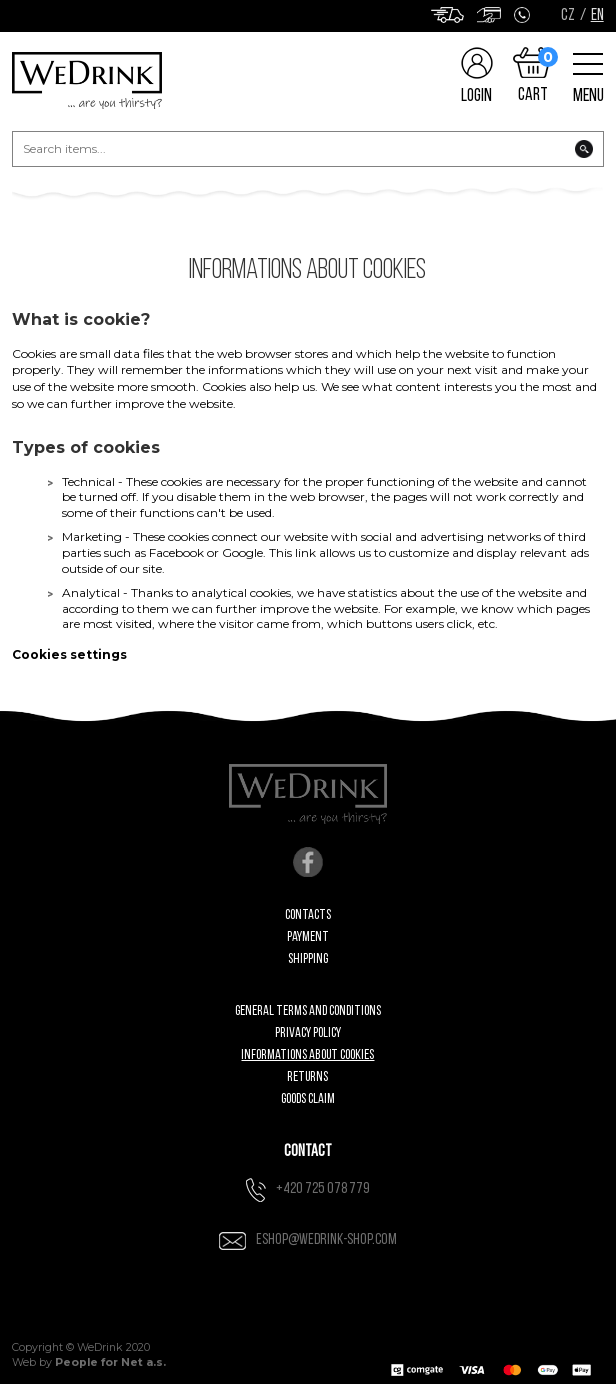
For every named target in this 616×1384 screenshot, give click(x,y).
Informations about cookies (307, 1055)
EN (597, 16)
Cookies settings (69, 654)
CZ (568, 16)
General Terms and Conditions (308, 1011)
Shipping (308, 959)
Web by (89, 1362)
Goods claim (308, 1099)
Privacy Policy (308, 1033)
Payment (308, 937)
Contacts (308, 915)
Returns (307, 1077)
